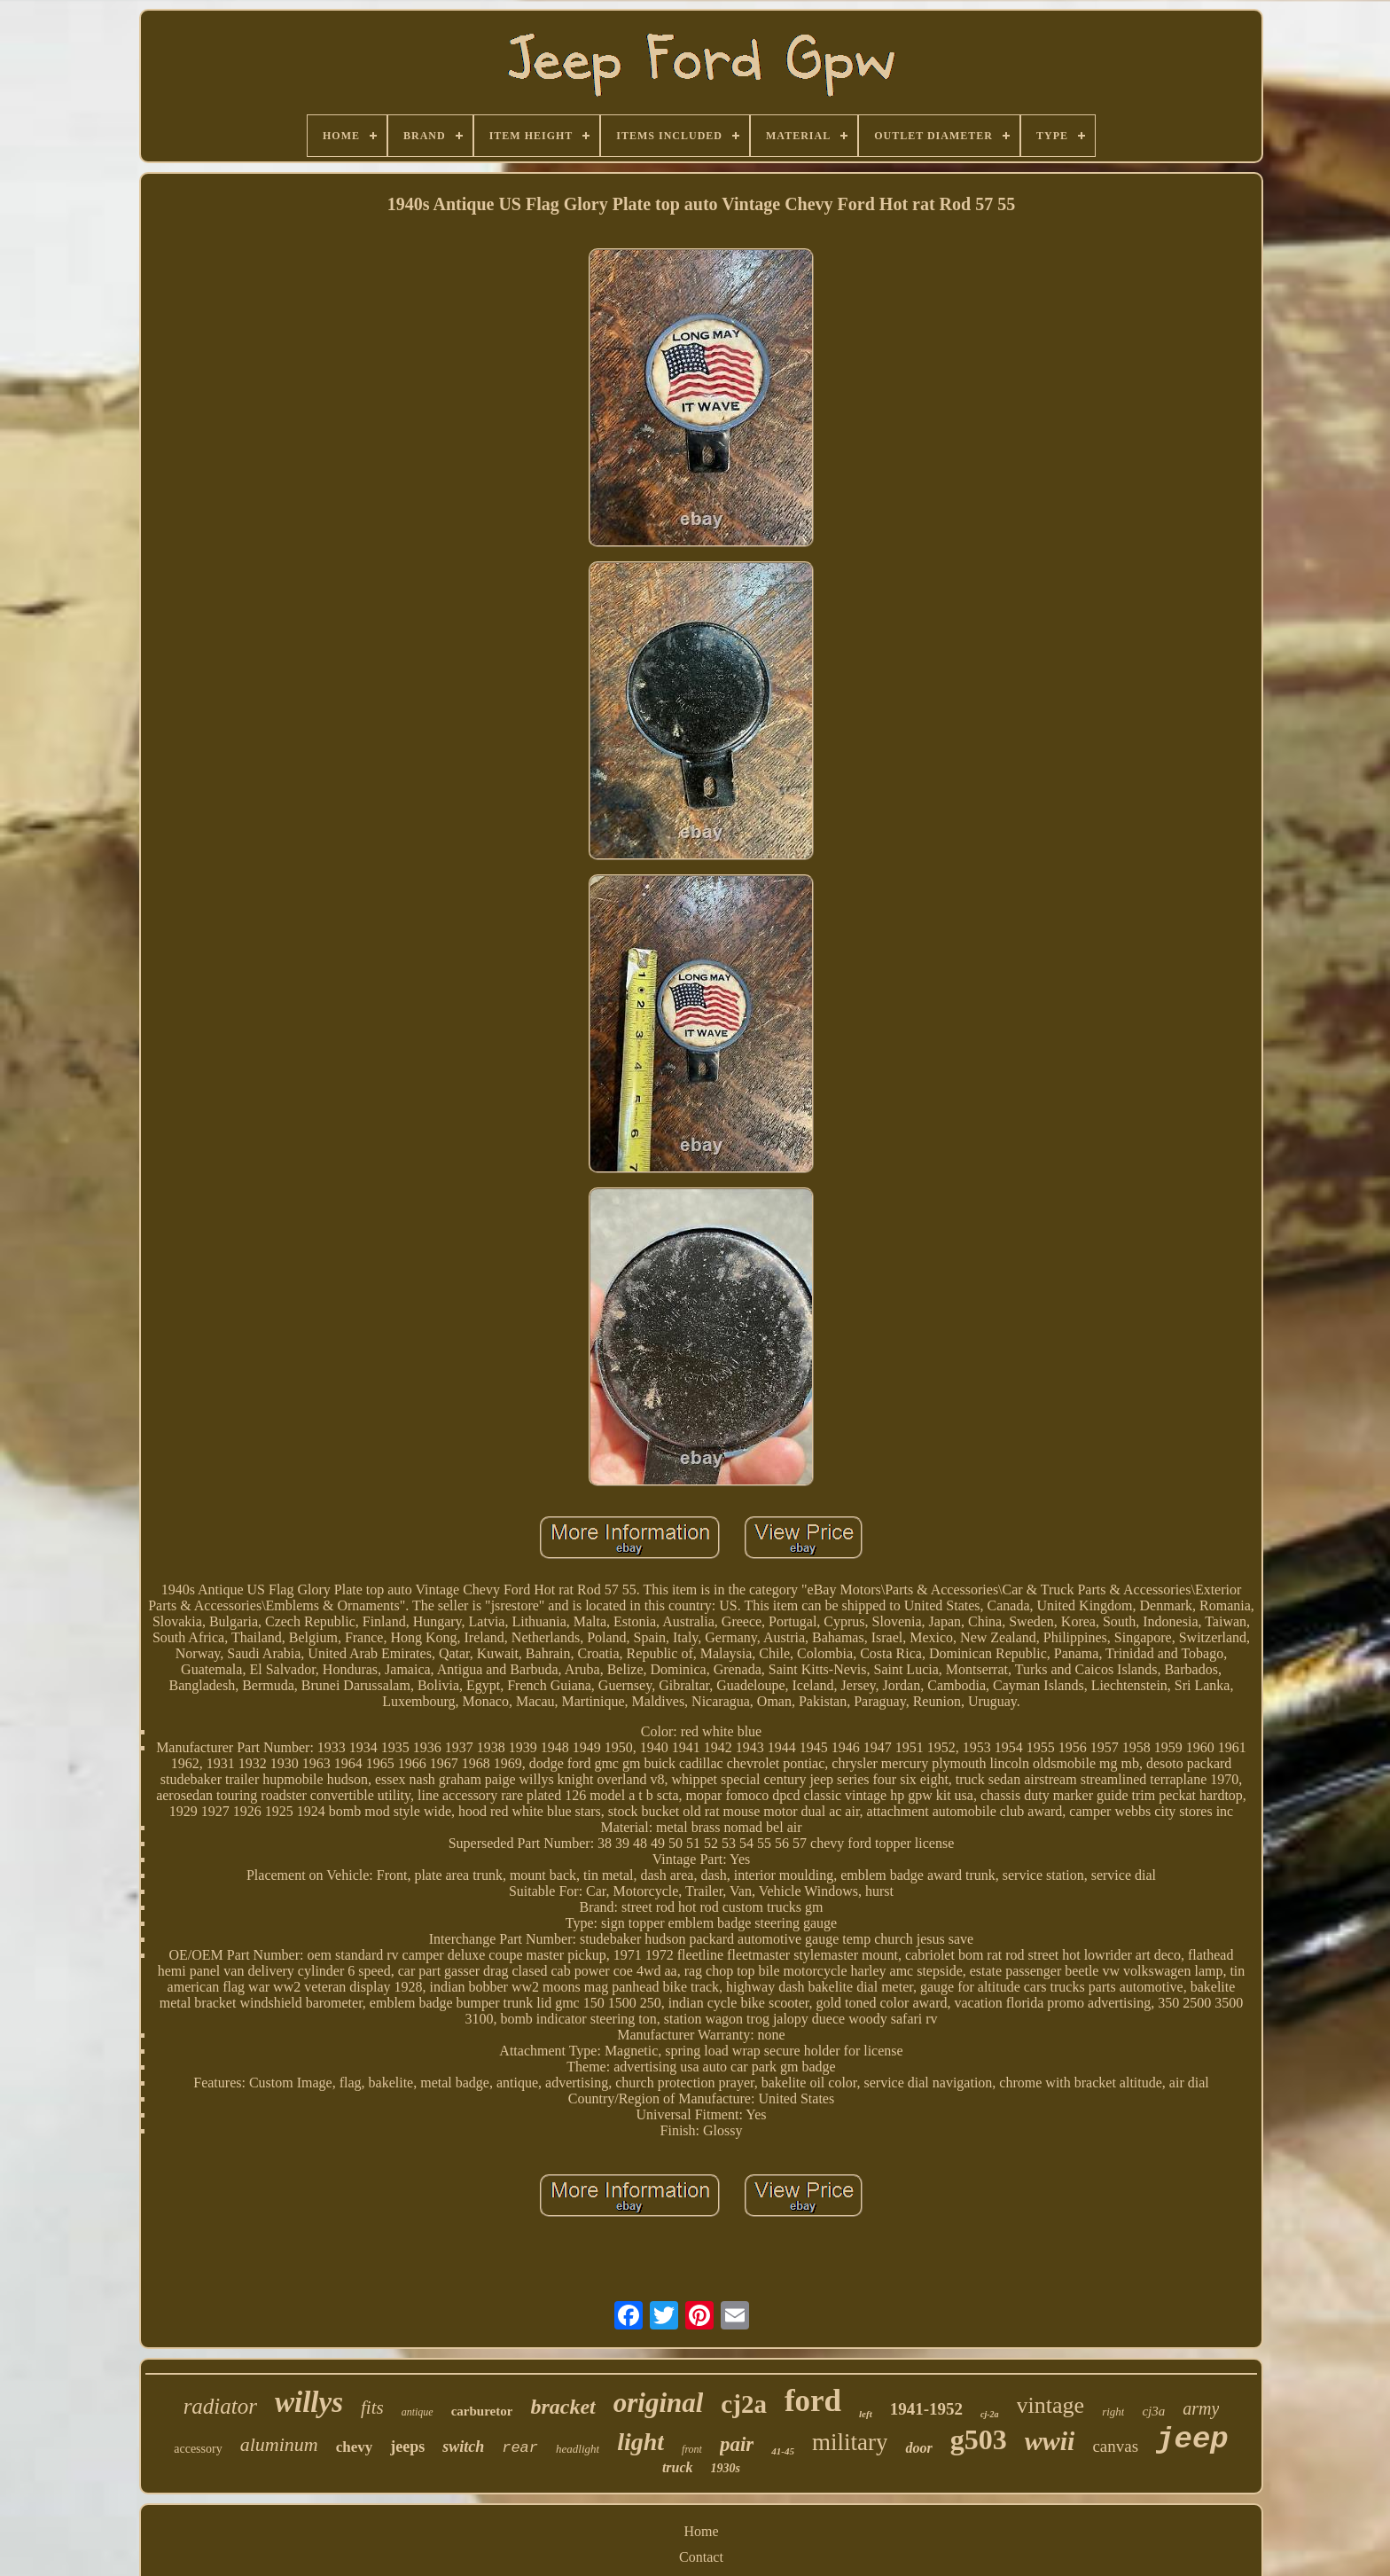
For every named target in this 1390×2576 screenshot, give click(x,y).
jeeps (407, 2446)
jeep (1192, 2439)
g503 (978, 2439)
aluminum (279, 2444)
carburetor (482, 2411)
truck (677, 2467)
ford (813, 2401)
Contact (701, 2556)
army (1201, 2408)
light (640, 2441)
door (918, 2447)
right (1113, 2411)
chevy (354, 2447)
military (849, 2442)
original (658, 2402)
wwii (1050, 2440)
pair (737, 2444)
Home (700, 2531)
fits (372, 2407)
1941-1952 (926, 2409)
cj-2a (989, 2414)
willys (309, 2402)
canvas (1115, 2446)
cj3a (1153, 2411)
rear (520, 2447)
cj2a (744, 2404)
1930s (725, 2468)
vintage (1051, 2405)
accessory (198, 2448)
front (692, 2449)
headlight (577, 2448)
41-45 (782, 2451)
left (865, 2413)
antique (417, 2412)
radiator (220, 2406)
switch (463, 2446)
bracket (562, 2406)
